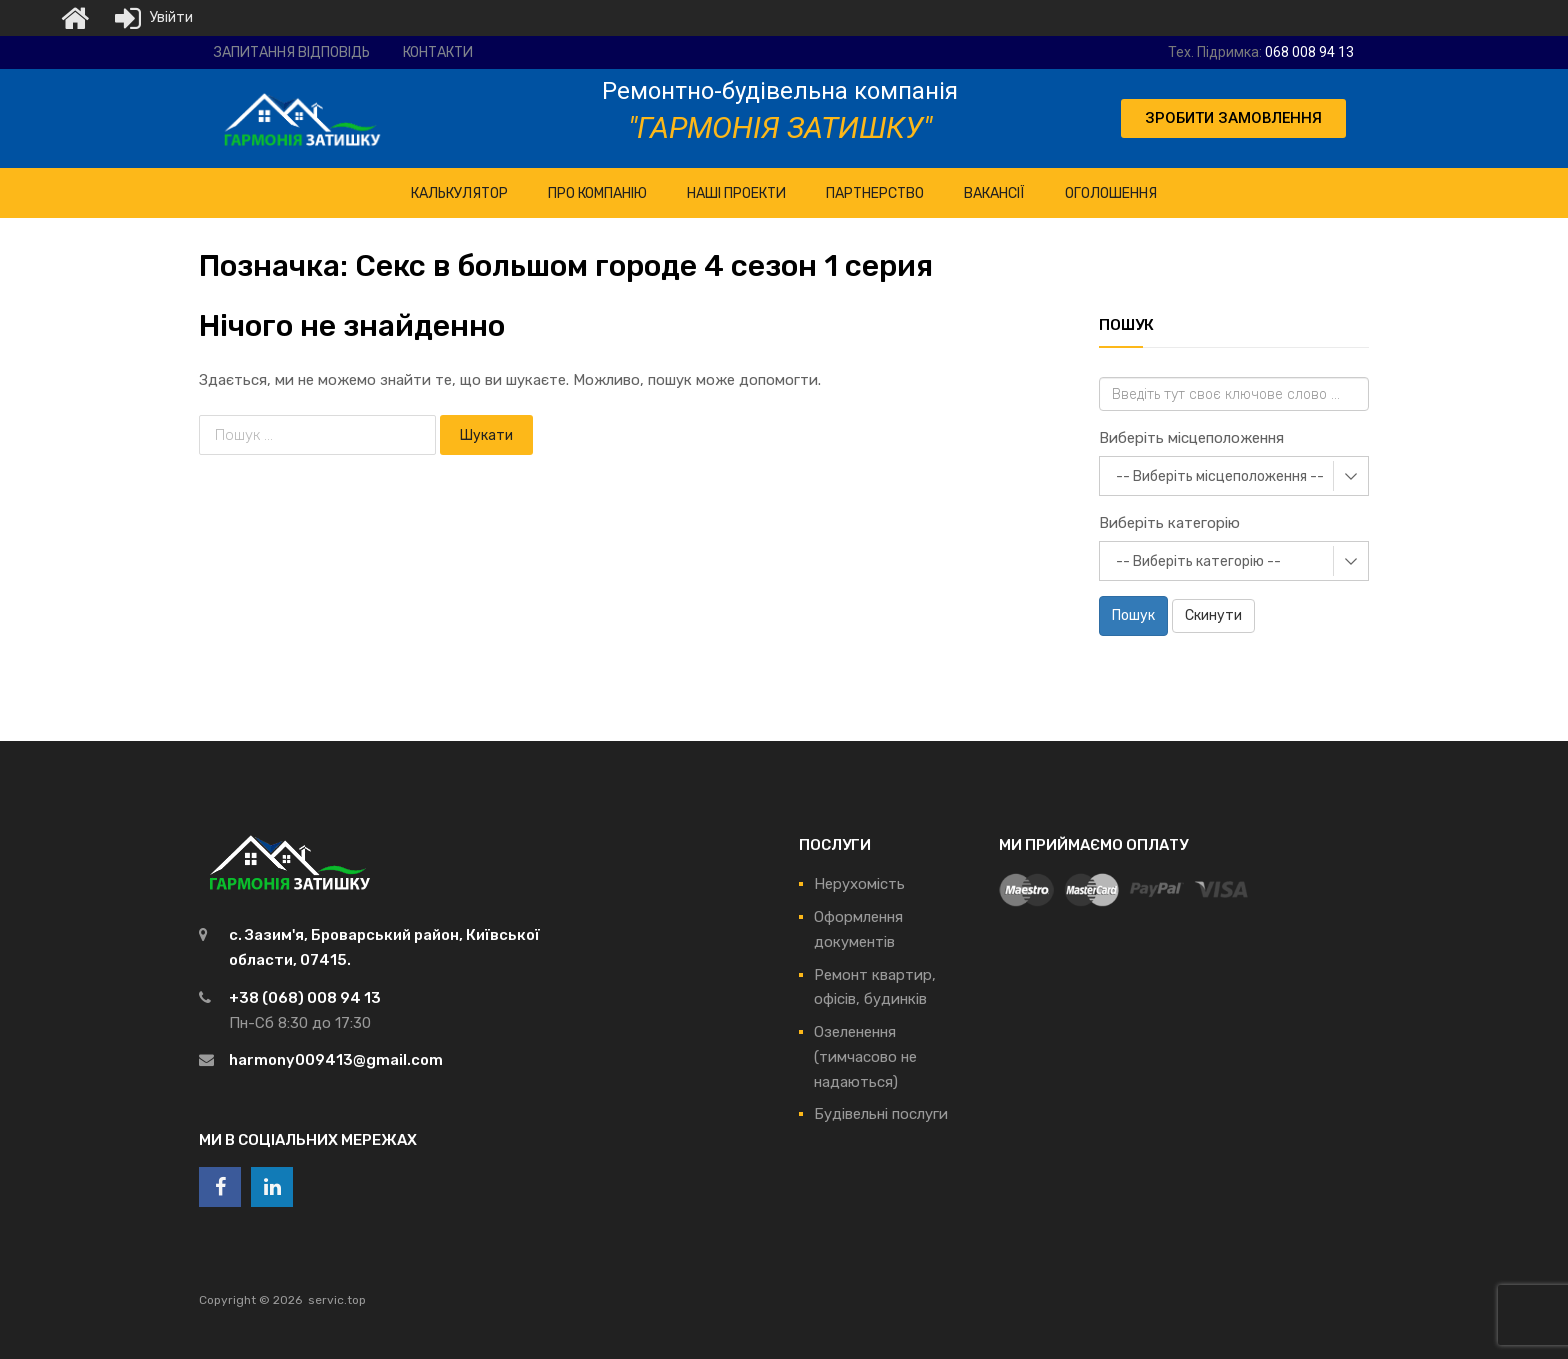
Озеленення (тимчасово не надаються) (865, 1057)
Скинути (1213, 615)
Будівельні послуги (881, 1114)
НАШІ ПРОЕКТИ (736, 193)
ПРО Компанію (597, 193)
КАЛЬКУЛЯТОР (459, 193)
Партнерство (875, 193)
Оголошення (1111, 193)
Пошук (1133, 615)
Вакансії (994, 193)
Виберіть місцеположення (1191, 438)
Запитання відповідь (292, 52)
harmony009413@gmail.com (336, 1060)
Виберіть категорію (1169, 523)
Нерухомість (859, 884)
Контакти (438, 52)
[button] (1233, 118)
